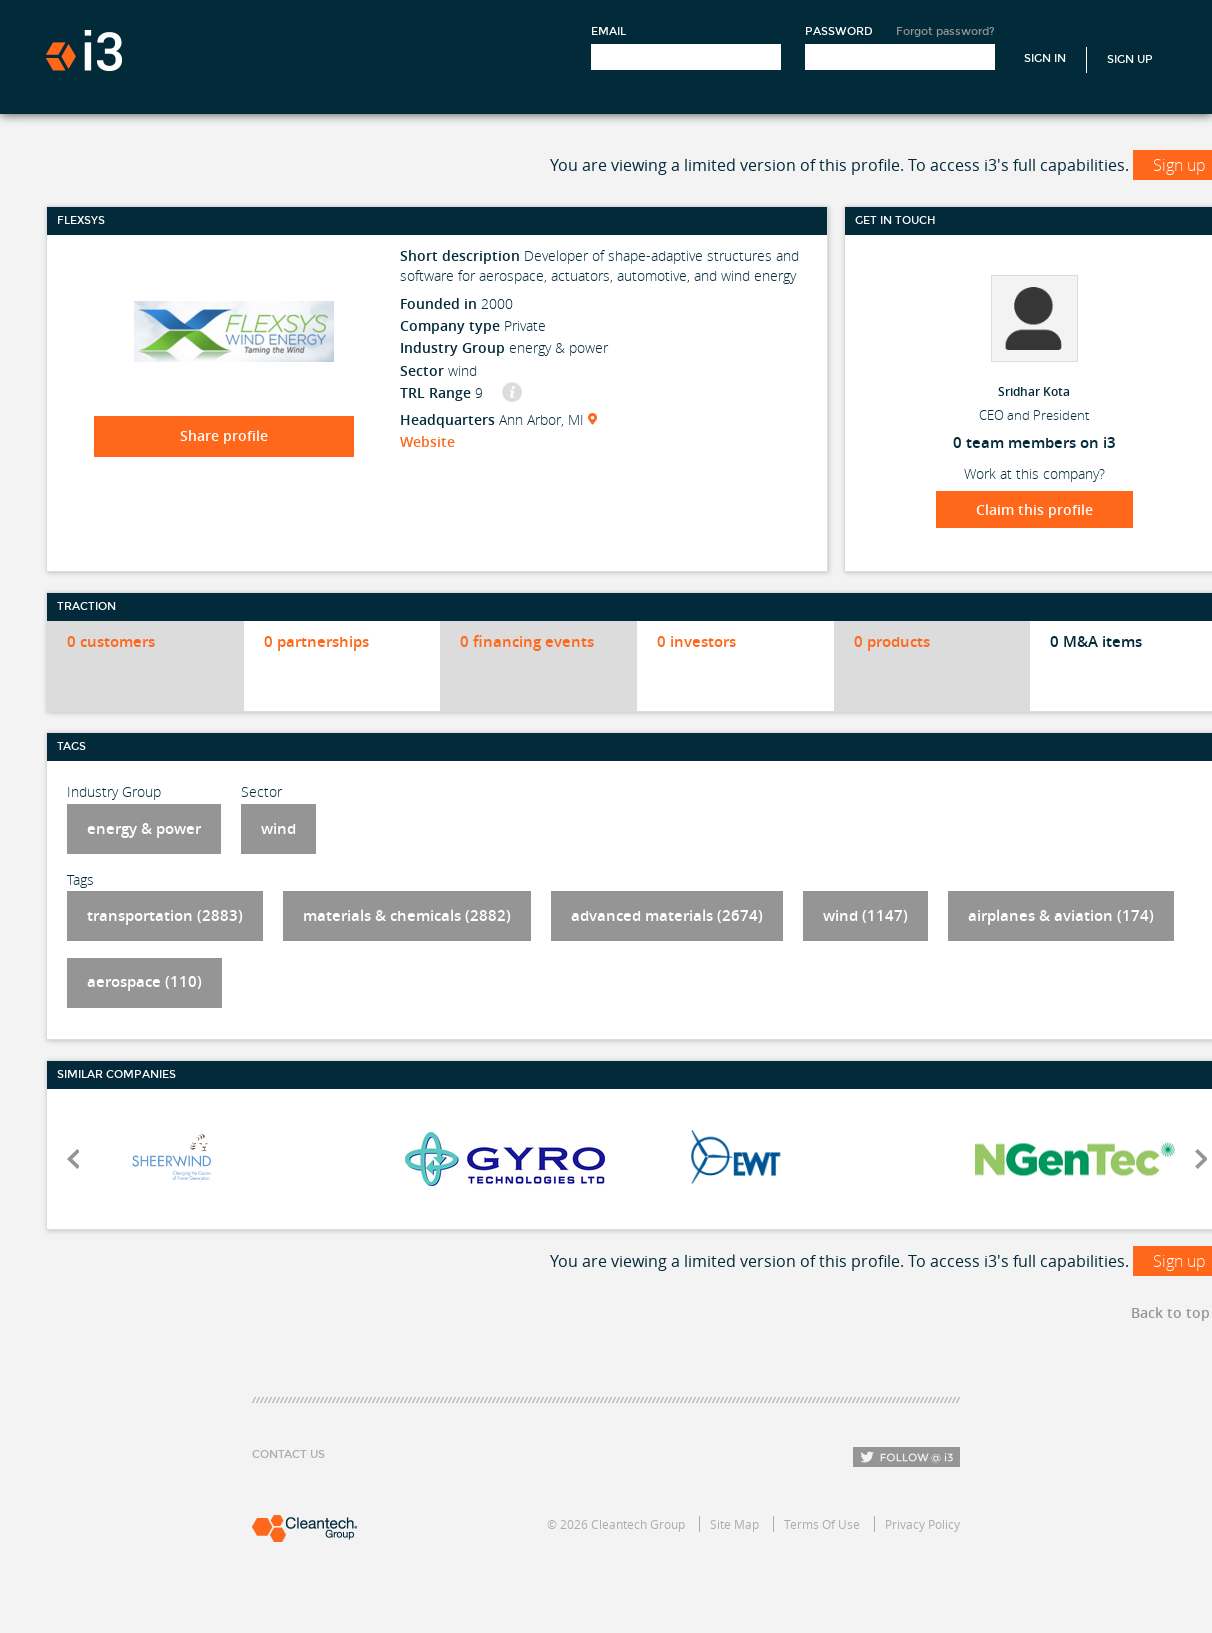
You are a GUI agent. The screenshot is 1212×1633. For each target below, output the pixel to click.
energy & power (144, 828)
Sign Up (1130, 59)
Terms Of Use (822, 1524)
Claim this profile (1034, 509)
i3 (84, 50)
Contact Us (288, 1454)
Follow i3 (906, 1457)
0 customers (111, 641)
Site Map (734, 1524)
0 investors (696, 641)
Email (608, 31)
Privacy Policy (922, 1524)
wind (278, 828)
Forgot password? (945, 31)
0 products (892, 641)
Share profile (224, 435)
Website (427, 441)
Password (839, 31)
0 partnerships (316, 641)
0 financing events (527, 641)
